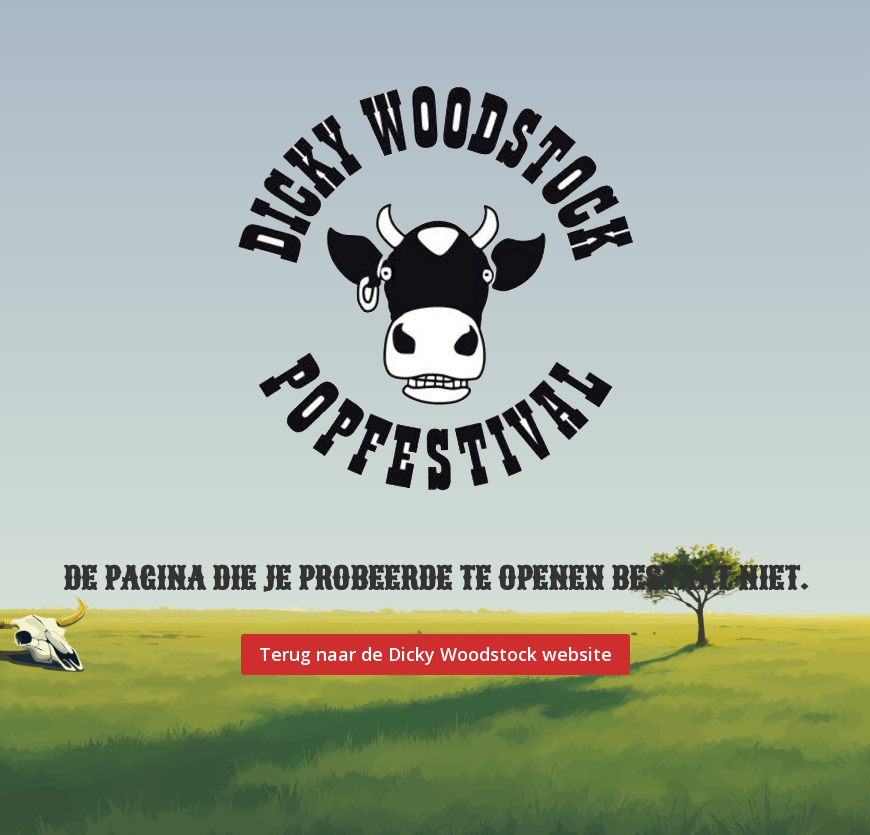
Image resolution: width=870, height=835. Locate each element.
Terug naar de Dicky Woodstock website (435, 654)
